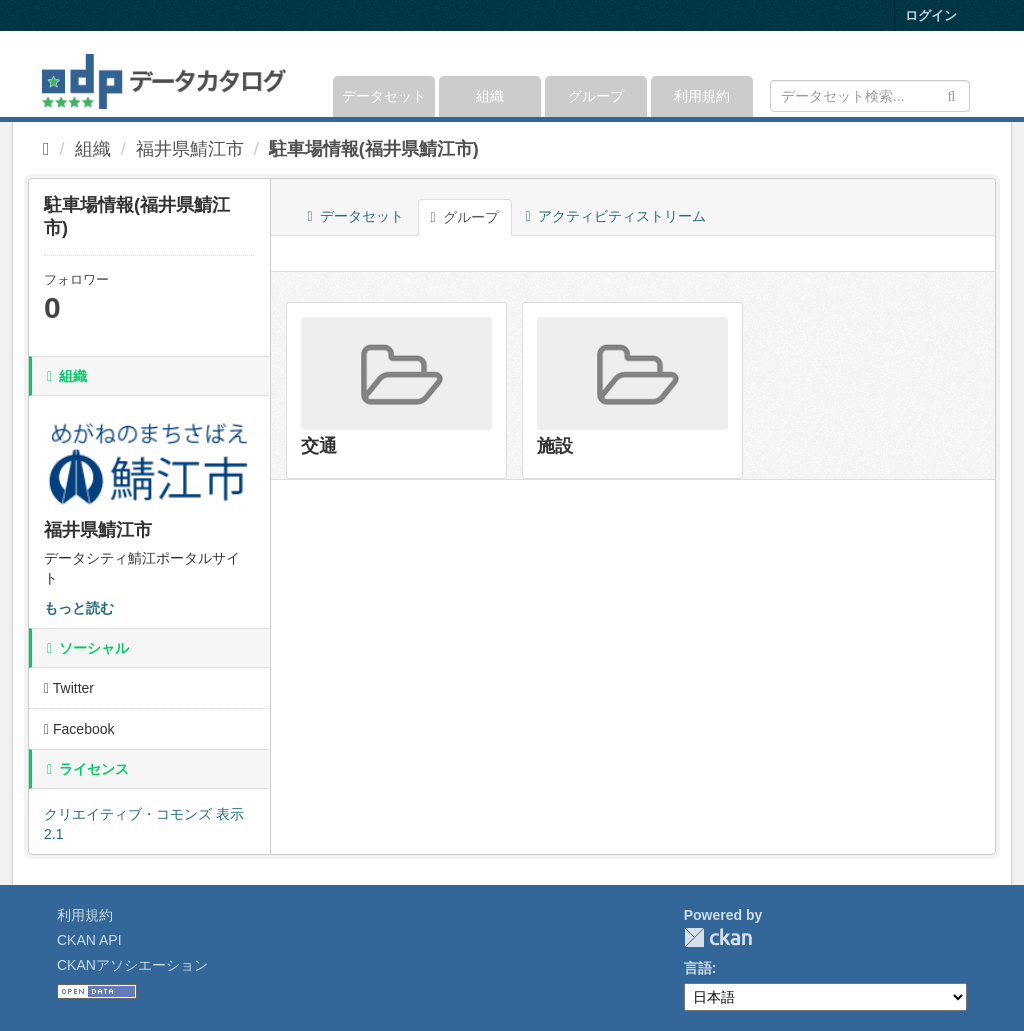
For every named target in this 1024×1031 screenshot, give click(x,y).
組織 (490, 96)
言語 (698, 968)
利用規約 (702, 96)
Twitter (69, 688)
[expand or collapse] (968, 74)
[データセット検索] (870, 96)
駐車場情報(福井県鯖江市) (374, 149)
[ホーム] (46, 149)
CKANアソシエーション (132, 965)
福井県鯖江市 (190, 149)
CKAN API (89, 940)
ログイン (931, 15)
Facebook (79, 729)
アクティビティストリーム (616, 216)
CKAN (718, 937)
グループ (596, 96)
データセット (384, 96)
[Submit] (951, 94)
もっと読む (79, 608)
